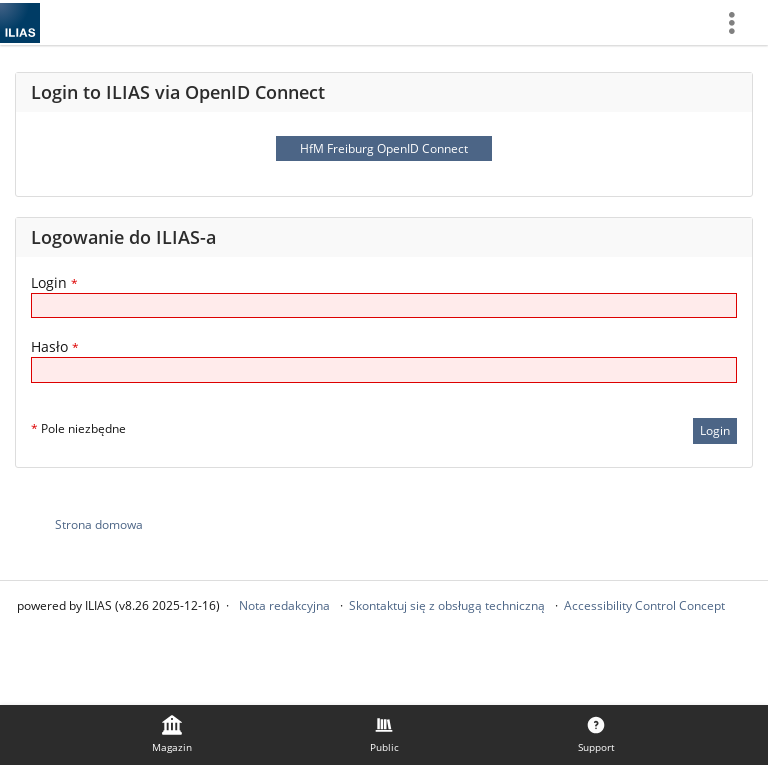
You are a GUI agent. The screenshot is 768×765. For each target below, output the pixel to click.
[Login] (384, 305)
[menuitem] (739, 22)
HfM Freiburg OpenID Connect (384, 148)
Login (54, 282)
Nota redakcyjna (284, 605)
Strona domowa (99, 524)
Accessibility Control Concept (644, 605)
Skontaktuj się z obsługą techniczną (447, 605)
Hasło (55, 346)
